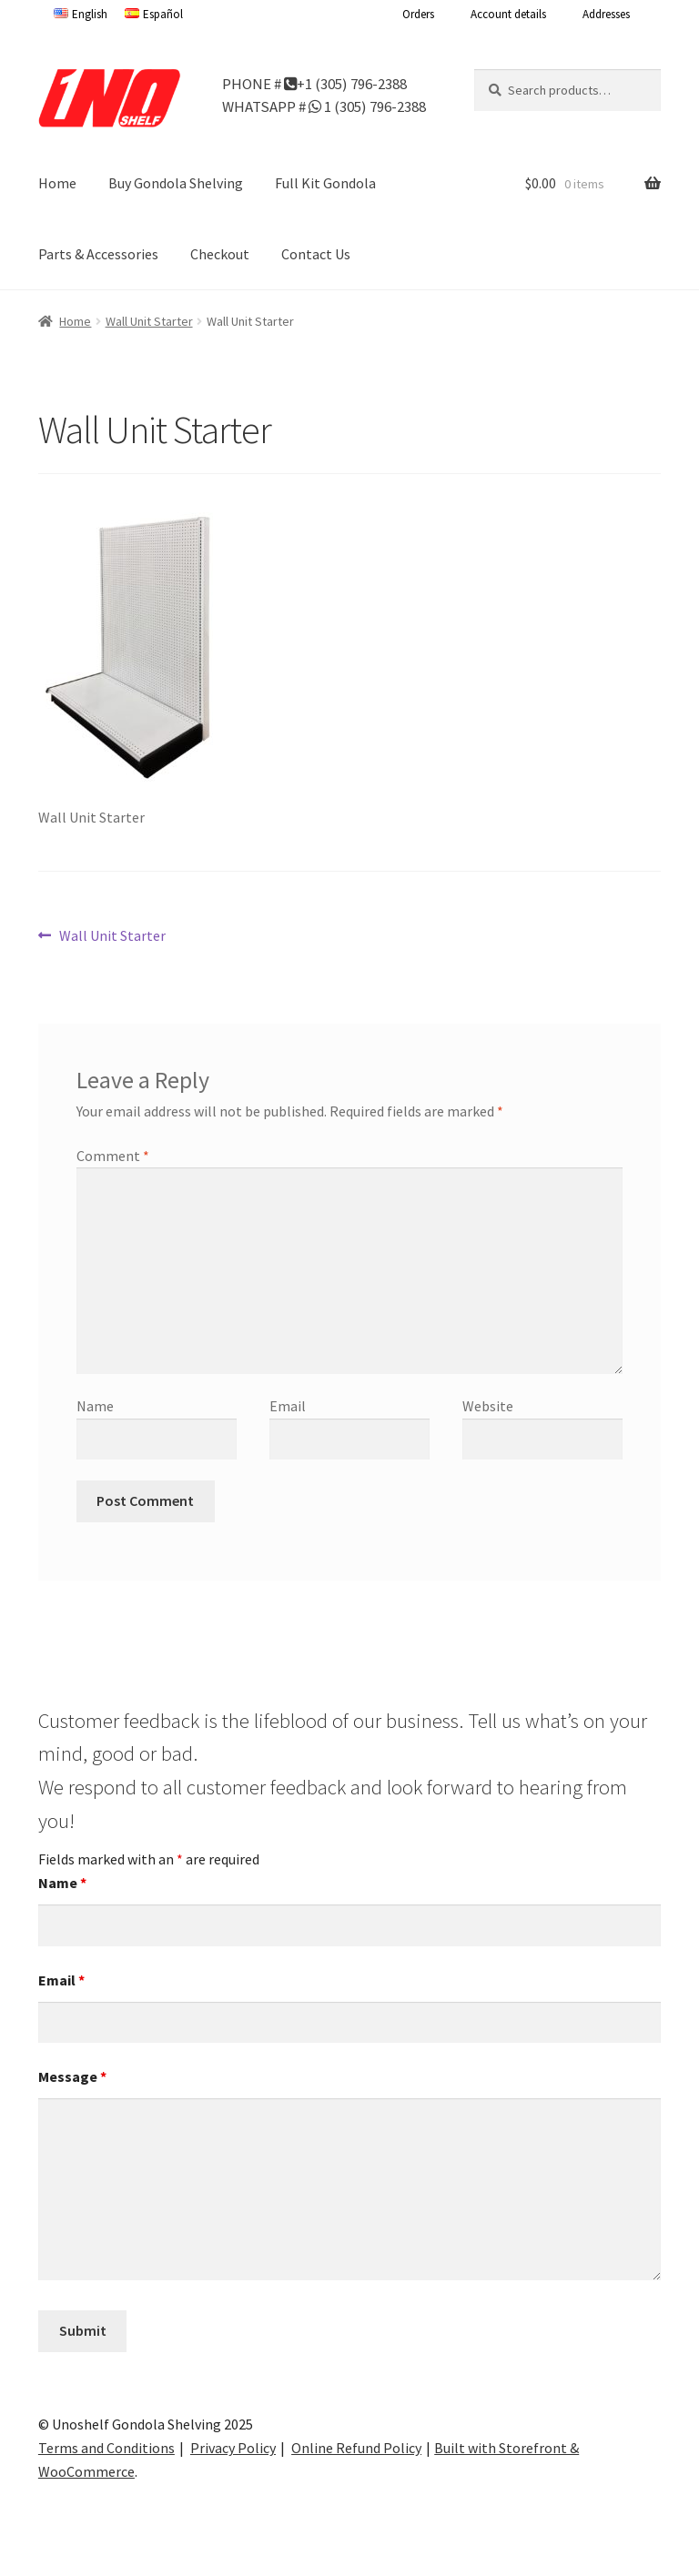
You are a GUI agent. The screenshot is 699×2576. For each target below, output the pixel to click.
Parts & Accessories (98, 254)
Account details (508, 14)
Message (72, 2076)
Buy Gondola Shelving (175, 183)
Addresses (606, 14)
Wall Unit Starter (149, 321)
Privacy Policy (233, 2448)
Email (287, 1406)
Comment (112, 1156)
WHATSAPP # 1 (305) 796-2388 (324, 105)
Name (95, 1406)
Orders (418, 14)
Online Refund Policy (356, 2448)
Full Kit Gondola (325, 183)
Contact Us (315, 254)
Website (487, 1406)
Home (57, 183)
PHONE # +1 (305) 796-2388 (314, 83)
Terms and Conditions (106, 2448)
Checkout (219, 254)
